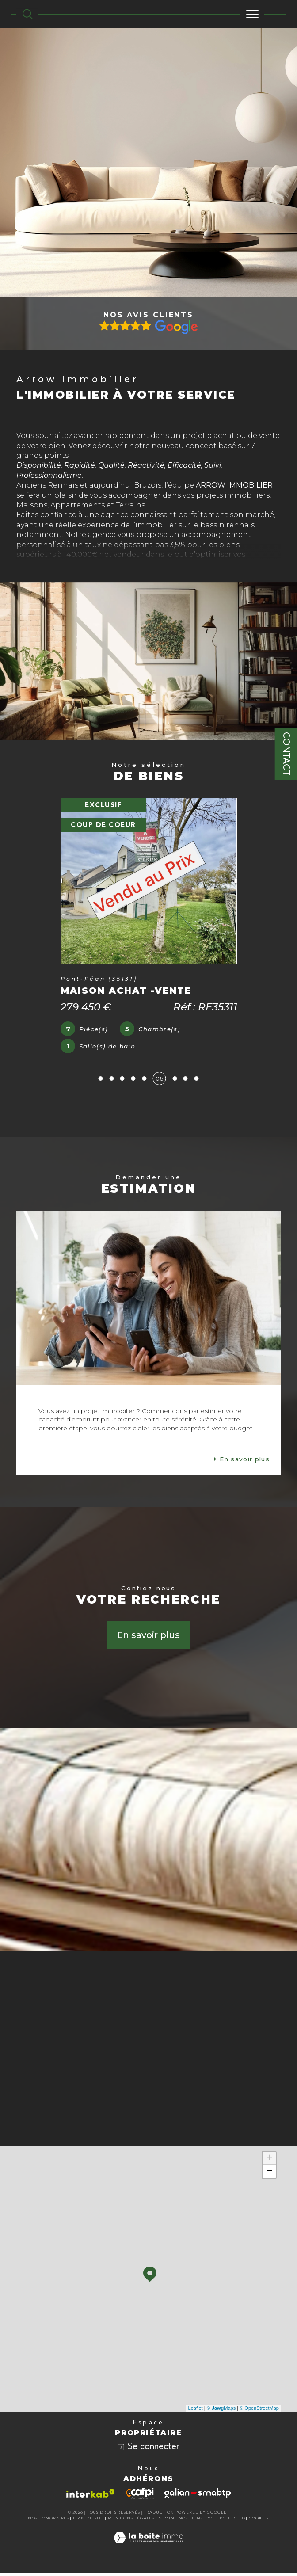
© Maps (221, 2411)
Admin (166, 2521)
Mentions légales (131, 2521)
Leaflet (195, 2411)
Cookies (259, 2521)
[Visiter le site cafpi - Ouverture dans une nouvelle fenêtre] (140, 2497)
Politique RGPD (225, 2521)
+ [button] (269, 2161)
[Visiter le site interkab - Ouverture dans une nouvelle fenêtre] (90, 2496)
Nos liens (191, 2521)
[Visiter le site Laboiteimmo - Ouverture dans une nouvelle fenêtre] (148, 2550)
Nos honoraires (48, 2521)
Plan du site (88, 2521)
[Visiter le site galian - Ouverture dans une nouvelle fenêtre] (197, 2497)
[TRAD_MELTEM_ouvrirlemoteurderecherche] (27, 14)
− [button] (269, 2175)
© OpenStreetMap (259, 2411)
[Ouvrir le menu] (252, 14)
